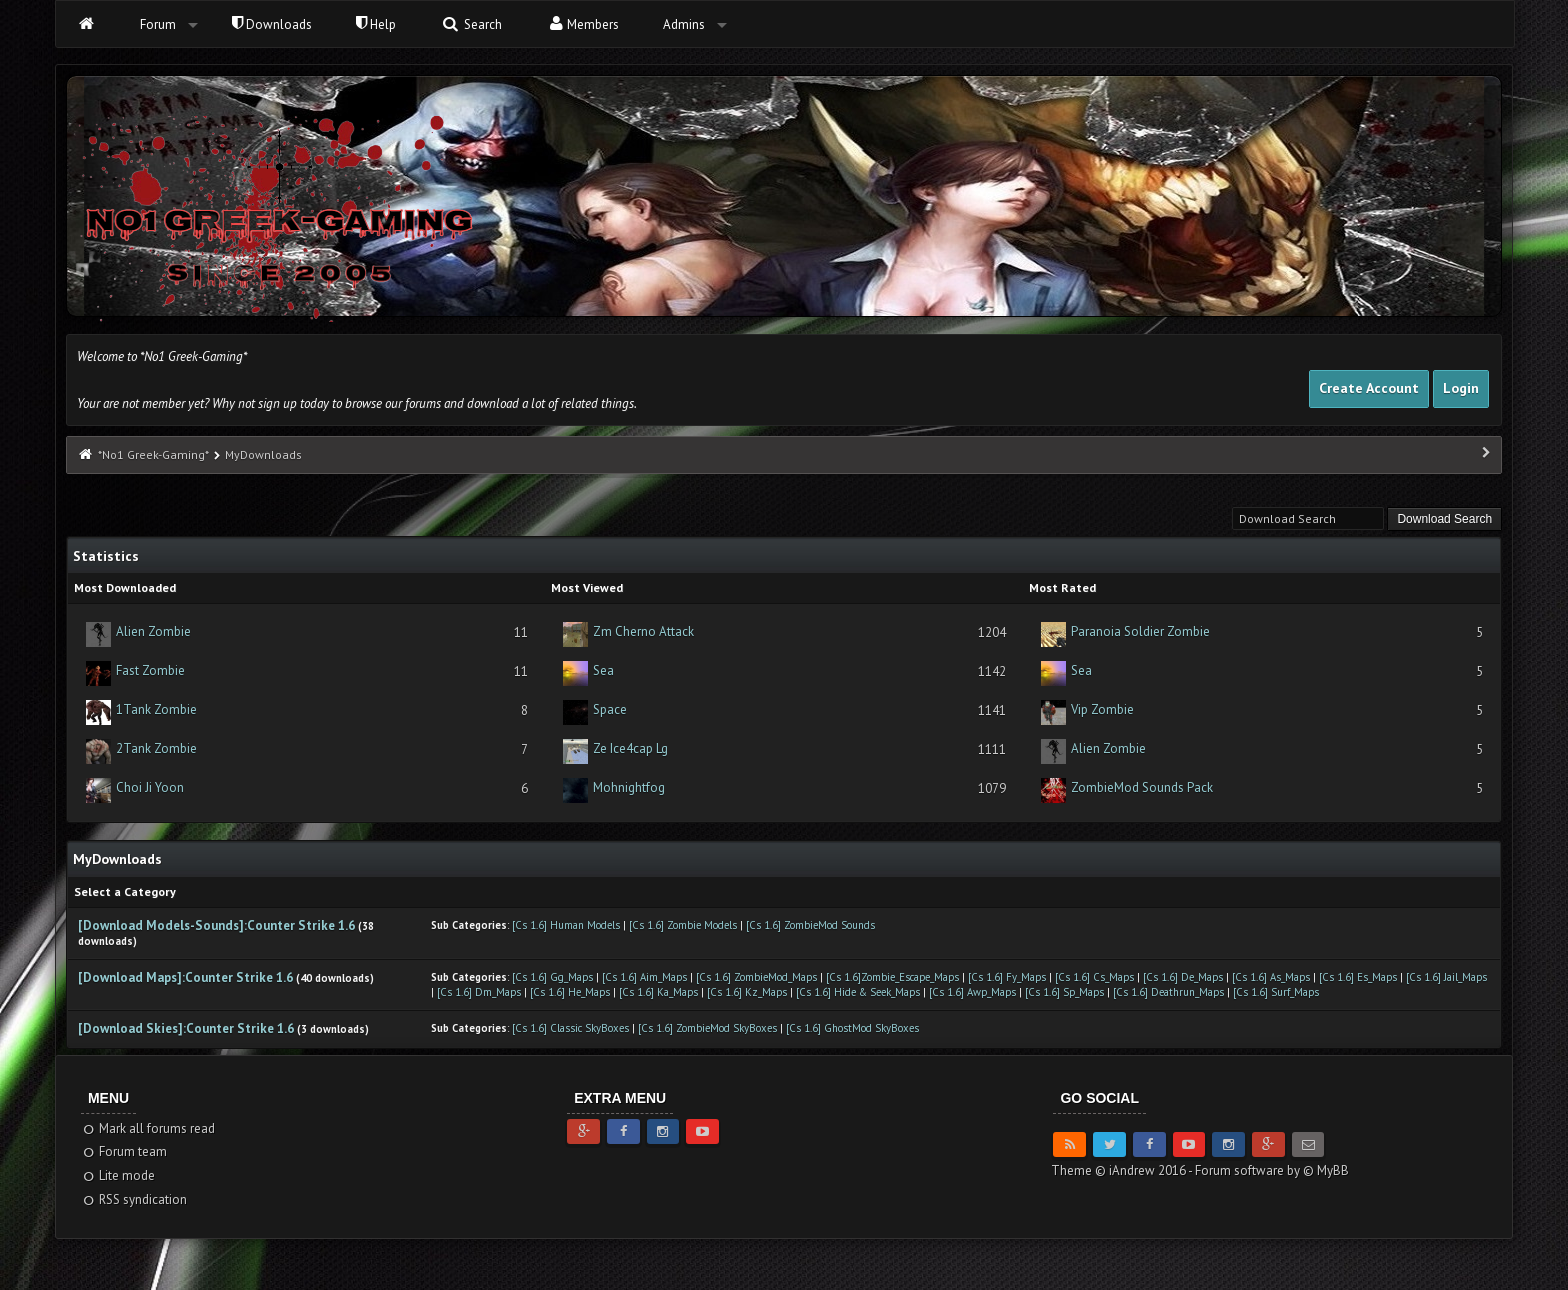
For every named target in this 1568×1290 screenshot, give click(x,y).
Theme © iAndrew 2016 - (1123, 1170)
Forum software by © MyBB (1272, 1170)
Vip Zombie (1102, 709)
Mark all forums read (148, 1128)
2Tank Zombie (156, 748)
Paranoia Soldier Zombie (1140, 631)
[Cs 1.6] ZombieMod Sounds (810, 925)
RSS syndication (134, 1199)
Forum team (124, 1151)
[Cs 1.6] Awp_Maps (972, 992)
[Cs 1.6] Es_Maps (1358, 977)
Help (376, 24)
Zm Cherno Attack (643, 631)
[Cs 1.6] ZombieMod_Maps (756, 977)
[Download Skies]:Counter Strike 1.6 (186, 1028)
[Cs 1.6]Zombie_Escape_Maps (894, 977)
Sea (603, 670)
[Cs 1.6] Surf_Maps (1276, 992)
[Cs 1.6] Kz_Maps (747, 992)
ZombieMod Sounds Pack (1142, 787)
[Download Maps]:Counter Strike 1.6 (187, 977)
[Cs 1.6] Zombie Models (683, 925)
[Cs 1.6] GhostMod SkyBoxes (852, 1028)
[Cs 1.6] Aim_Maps (644, 977)
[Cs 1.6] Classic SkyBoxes (570, 1028)
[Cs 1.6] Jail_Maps (1446, 977)
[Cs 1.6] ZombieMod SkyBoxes (707, 1028)
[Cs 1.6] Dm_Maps (479, 992)
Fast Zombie (150, 670)
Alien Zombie (153, 631)
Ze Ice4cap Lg (630, 748)
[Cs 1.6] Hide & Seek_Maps (858, 992)
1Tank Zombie (156, 709)
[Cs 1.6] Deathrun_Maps (1168, 992)
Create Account (1369, 388)
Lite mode (118, 1175)
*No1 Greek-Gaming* (153, 454)
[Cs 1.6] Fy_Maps (1007, 977)
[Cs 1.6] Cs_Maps (1094, 977)
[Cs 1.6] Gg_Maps (552, 977)
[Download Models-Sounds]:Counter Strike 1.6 (218, 925)
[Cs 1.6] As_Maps (1271, 977)
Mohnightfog (629, 787)
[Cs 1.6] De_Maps (1183, 977)
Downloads (272, 24)
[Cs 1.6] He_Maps (570, 992)
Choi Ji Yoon (150, 787)
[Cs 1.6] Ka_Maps (658, 992)
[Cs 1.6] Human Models (566, 925)
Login (1461, 388)
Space (610, 709)
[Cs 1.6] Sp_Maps (1064, 992)
